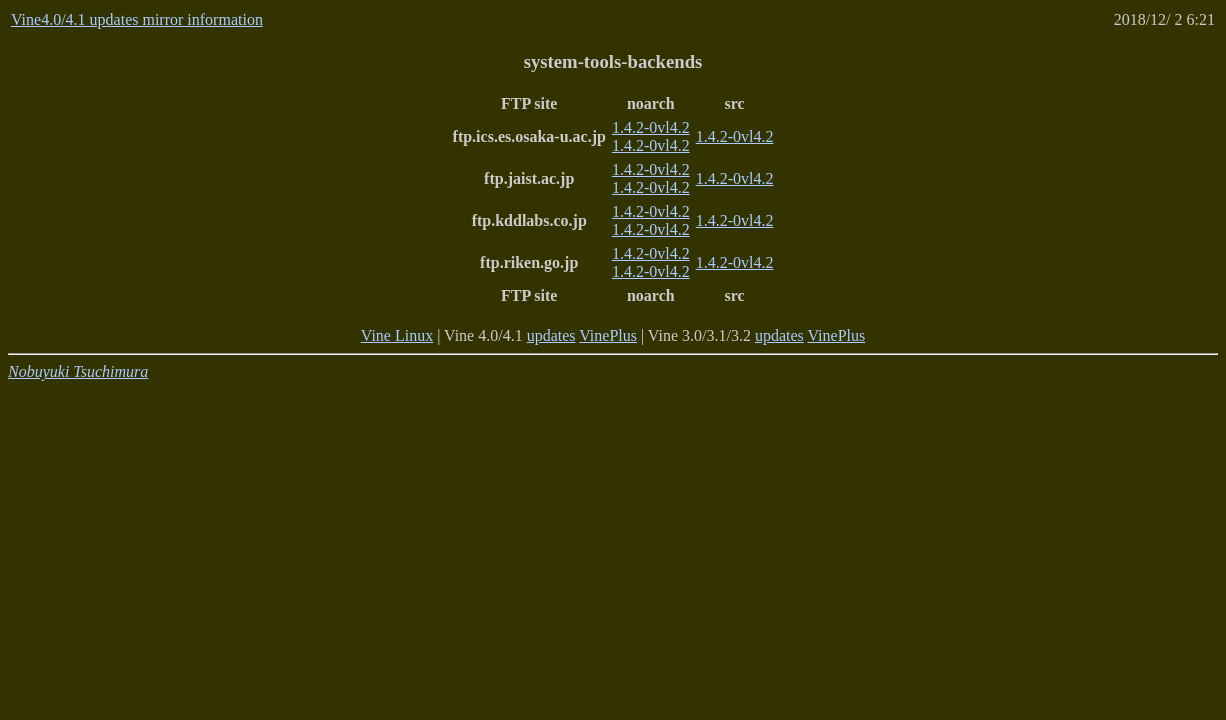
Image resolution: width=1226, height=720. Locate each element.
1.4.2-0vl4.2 (651, 127)
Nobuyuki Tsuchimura (78, 371)
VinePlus (608, 335)
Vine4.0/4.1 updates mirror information (137, 19)
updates (551, 335)
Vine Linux (397, 335)
